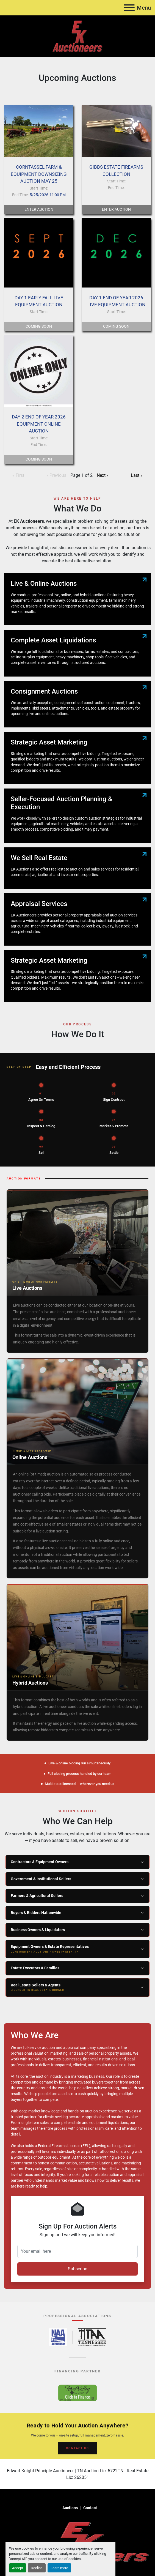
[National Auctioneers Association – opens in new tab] (57, 2337)
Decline (37, 2568)
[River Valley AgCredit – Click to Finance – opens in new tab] (77, 2393)
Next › (102, 475)
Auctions (70, 2508)
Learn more (59, 2568)
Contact (90, 2508)
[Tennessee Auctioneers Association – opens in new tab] (92, 2337)
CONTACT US (77, 2448)
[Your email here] (77, 2251)
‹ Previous (56, 475)
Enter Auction (38, 209)
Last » (137, 475)
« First (18, 475)
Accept (17, 2568)
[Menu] (129, 7)
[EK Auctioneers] (77, 2541)
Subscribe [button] (77, 2268)
